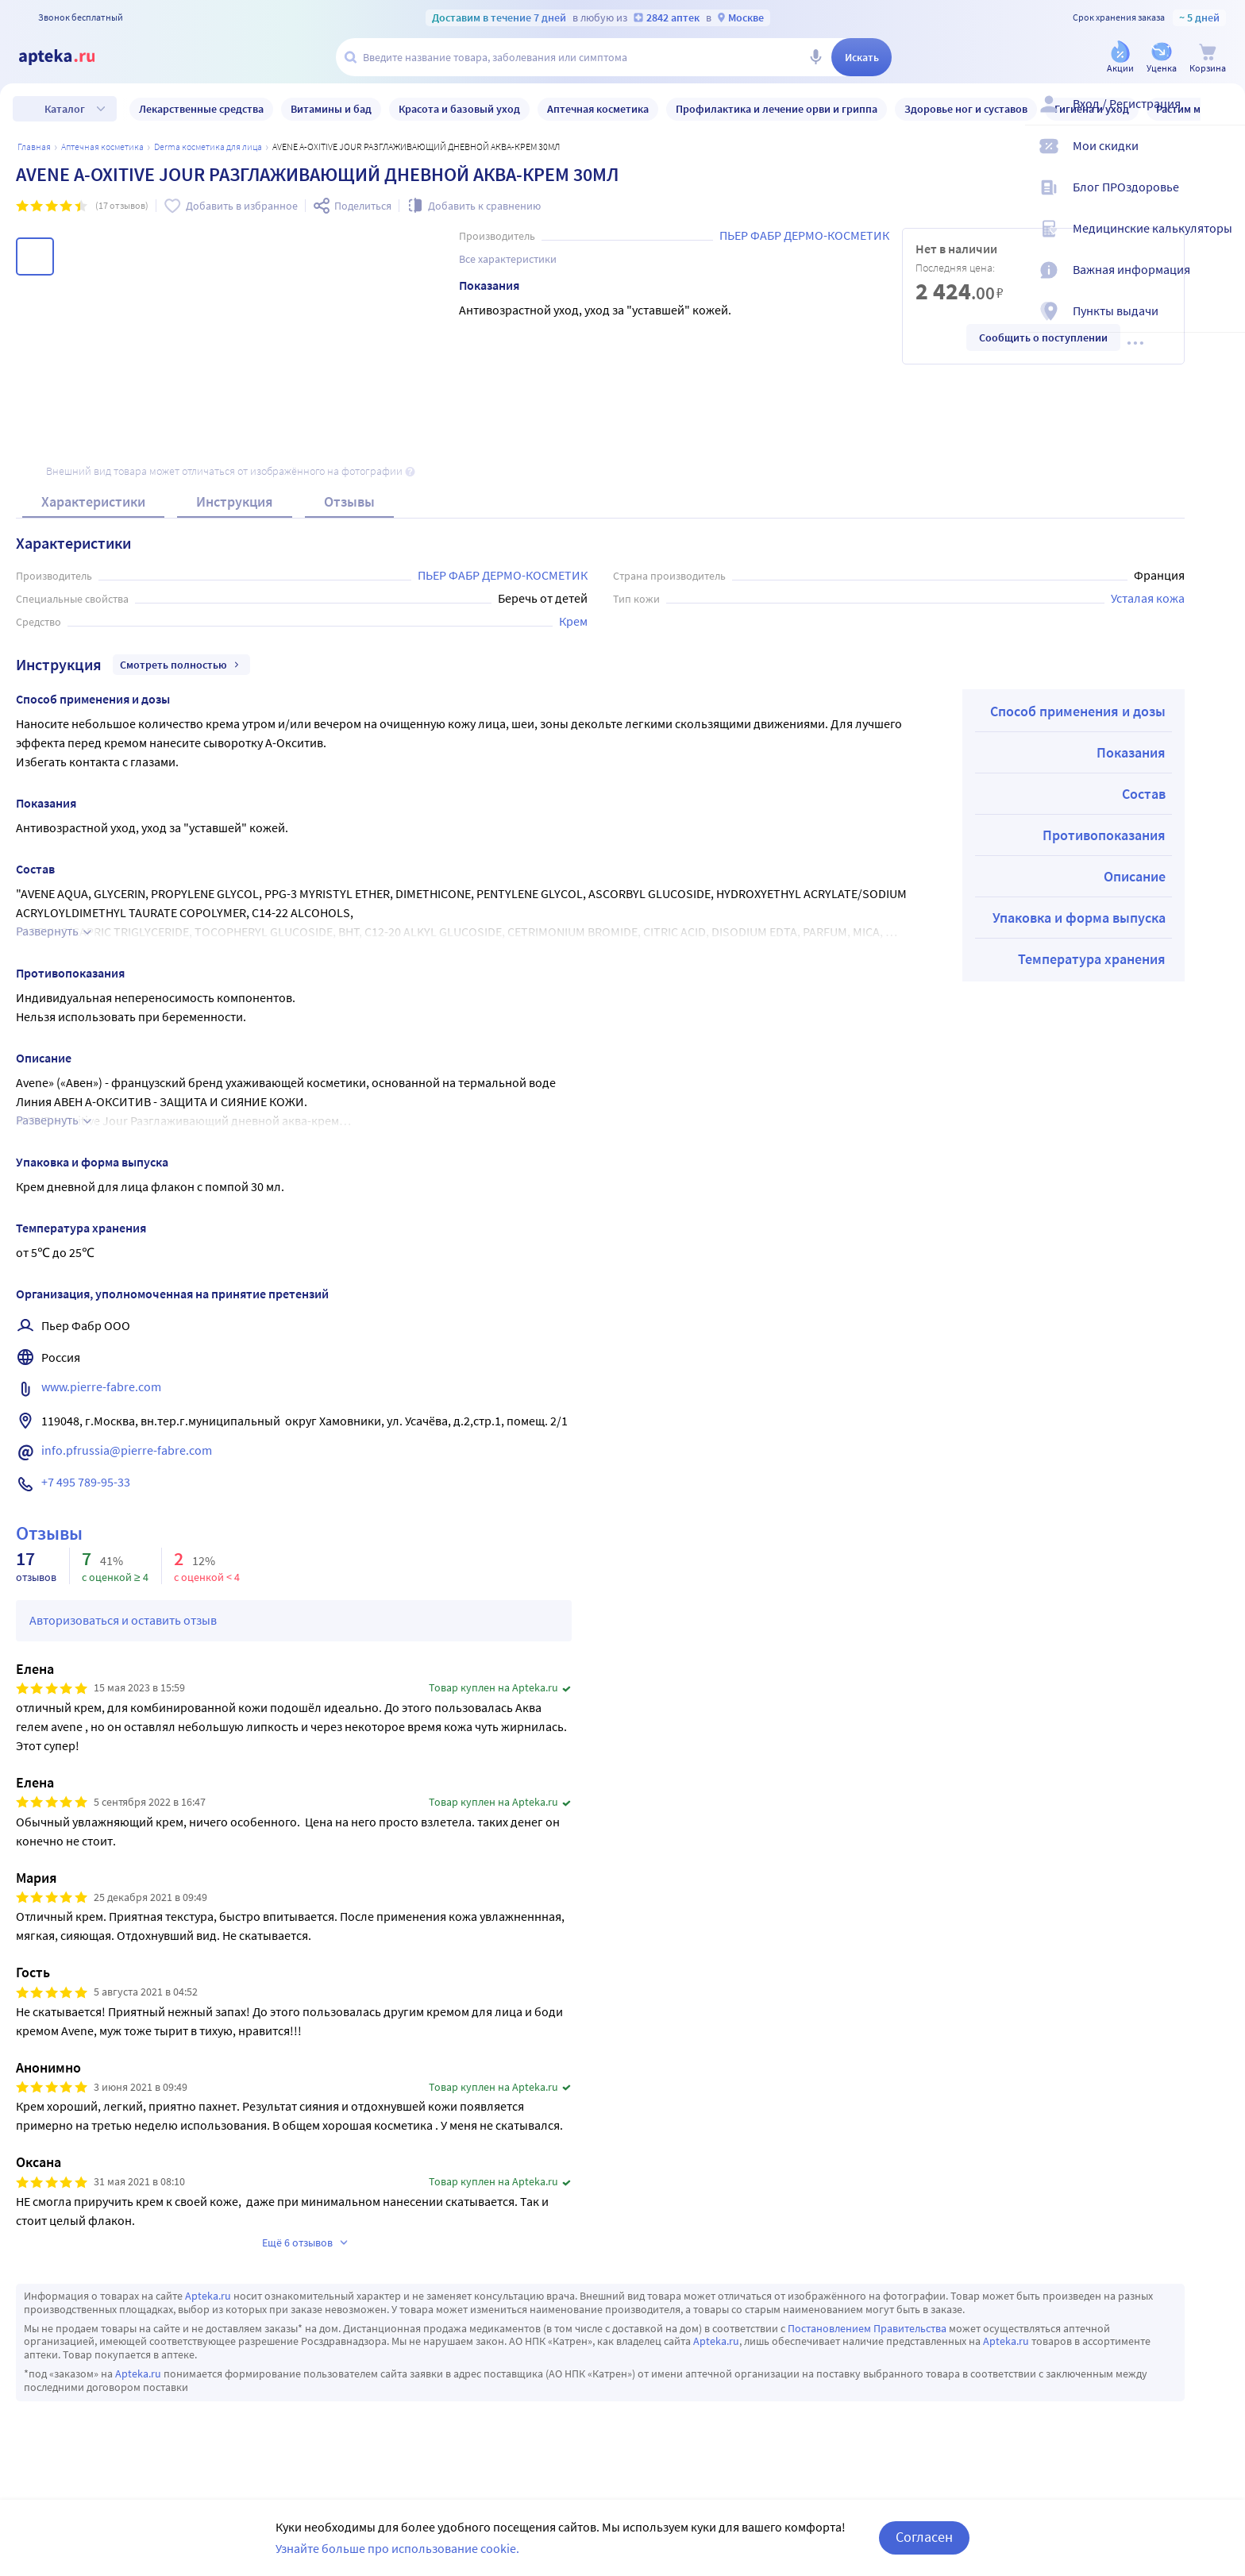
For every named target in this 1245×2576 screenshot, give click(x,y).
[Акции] (1120, 58)
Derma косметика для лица (208, 146)
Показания (1131, 752)
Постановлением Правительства (867, 2328)
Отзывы (349, 501)
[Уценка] (1162, 58)
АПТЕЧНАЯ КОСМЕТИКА (102, 146)
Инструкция (234, 501)
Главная (34, 146)
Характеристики (93, 501)
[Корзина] (1207, 58)
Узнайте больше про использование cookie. (397, 2548)
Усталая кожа (1148, 598)
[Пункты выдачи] (1223, 324)
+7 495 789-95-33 (85, 1482)
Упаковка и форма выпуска (1079, 917)
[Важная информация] (1223, 282)
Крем (573, 621)
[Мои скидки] (1223, 158)
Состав (1144, 794)
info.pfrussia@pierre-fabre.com (126, 1450)
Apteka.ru (208, 2296)
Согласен (924, 2537)
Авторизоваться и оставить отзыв (123, 1620)
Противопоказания (1104, 835)
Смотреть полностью (181, 664)
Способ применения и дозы (1078, 711)
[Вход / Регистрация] (1223, 116)
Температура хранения (1092, 959)
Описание (1135, 876)
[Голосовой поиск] (815, 57)
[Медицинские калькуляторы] (1223, 241)
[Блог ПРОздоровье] (1223, 200)
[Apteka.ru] (70, 57)
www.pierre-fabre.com (101, 1386)
